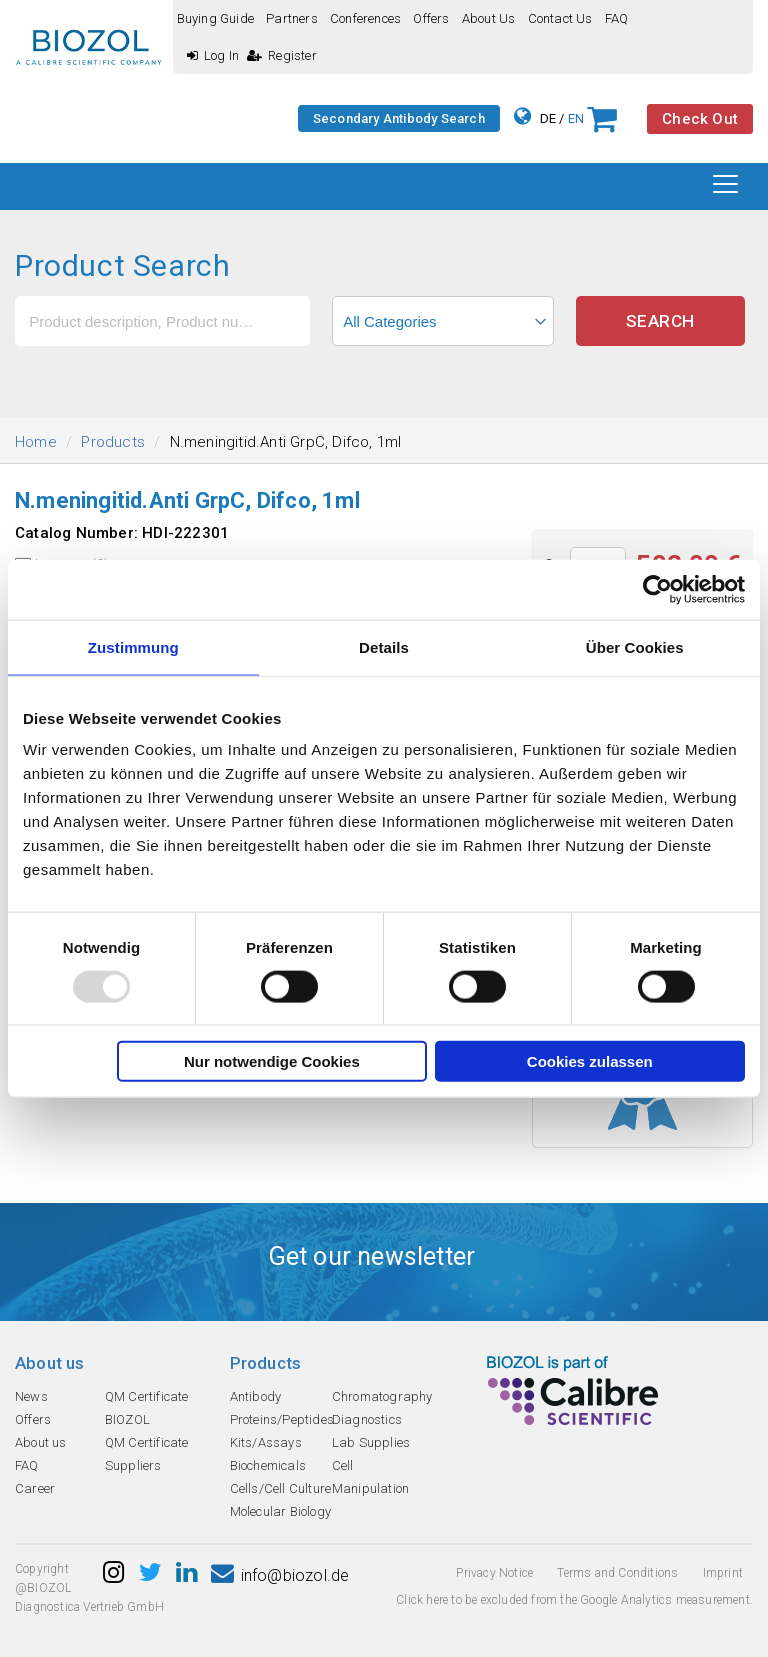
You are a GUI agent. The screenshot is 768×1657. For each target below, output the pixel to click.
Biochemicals (268, 1465)
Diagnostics (367, 1419)
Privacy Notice (494, 1573)
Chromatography (382, 1396)
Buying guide (215, 18)
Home (36, 442)
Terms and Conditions (617, 1573)
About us (489, 18)
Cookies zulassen (590, 1061)
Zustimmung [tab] (133, 646)
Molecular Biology (280, 1511)
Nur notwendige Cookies (272, 1061)
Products (113, 442)
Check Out (700, 119)
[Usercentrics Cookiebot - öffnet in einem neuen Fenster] (657, 589)
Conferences (365, 18)
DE (548, 118)
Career (35, 1488)
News (31, 1396)
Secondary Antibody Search (399, 118)
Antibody (256, 1396)
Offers (431, 18)
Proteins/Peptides (282, 1419)
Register (282, 55)
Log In (213, 55)
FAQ (617, 18)
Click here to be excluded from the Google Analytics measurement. (574, 1600)
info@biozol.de (280, 1575)
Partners (292, 18)
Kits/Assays (266, 1442)
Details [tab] (384, 646)
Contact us (560, 18)
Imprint (723, 1573)
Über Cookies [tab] (635, 646)
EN (576, 118)
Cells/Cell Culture (281, 1488)
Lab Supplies (371, 1442)
